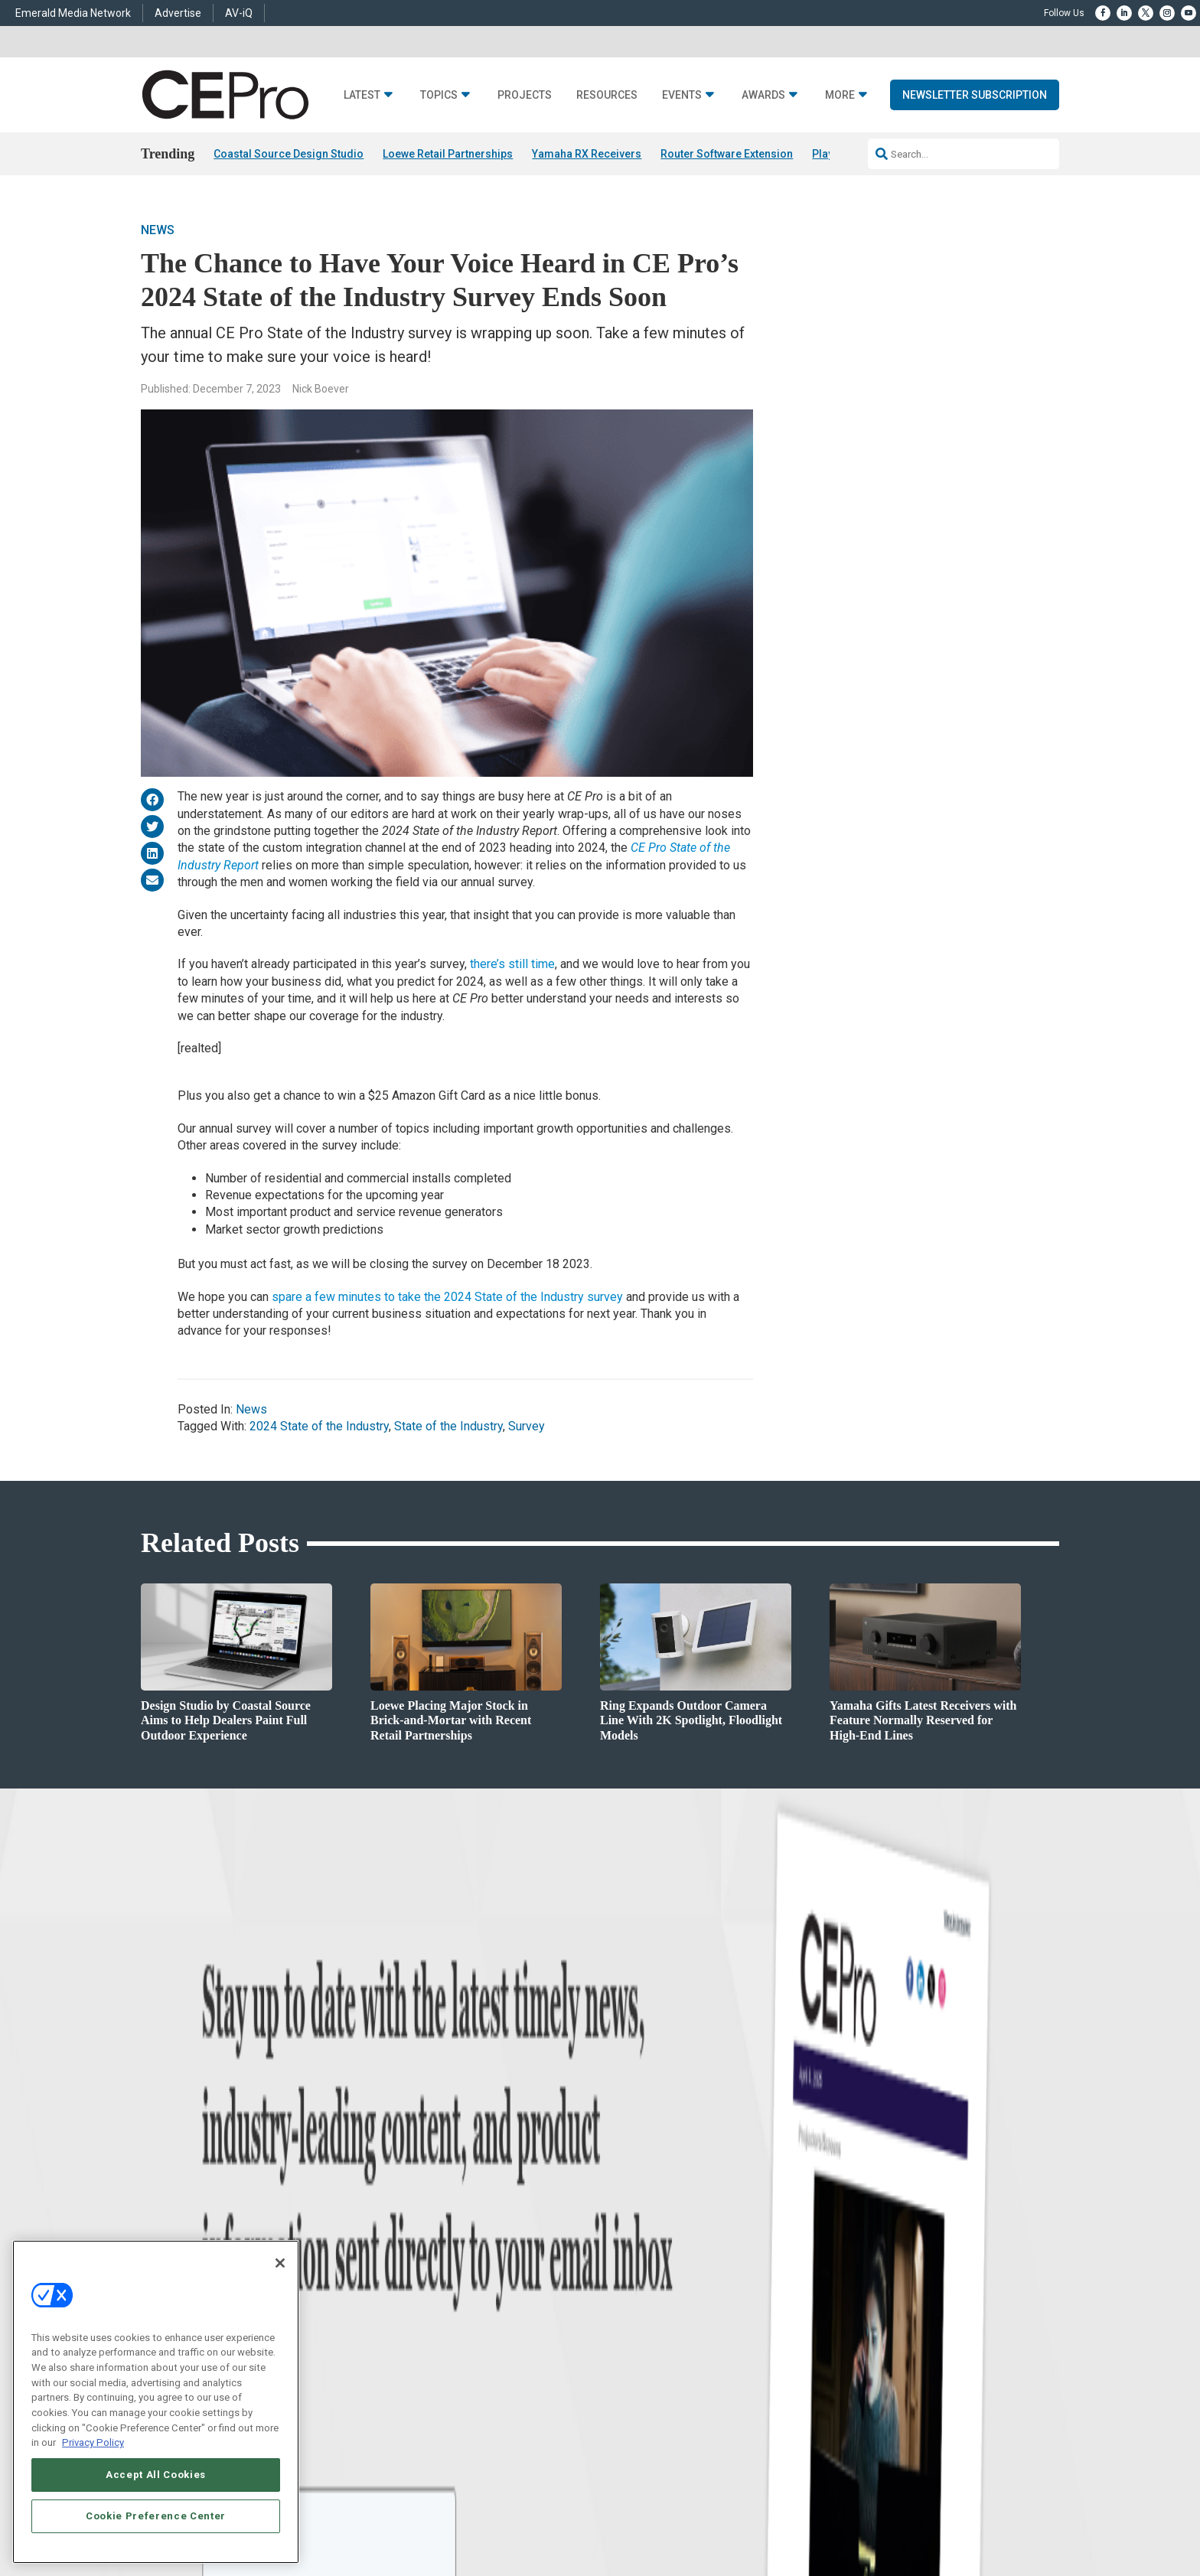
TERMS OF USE (942, 2443)
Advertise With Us (636, 2189)
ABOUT (397, 2443)
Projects (524, 95)
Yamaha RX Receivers (586, 154)
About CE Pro (627, 2208)
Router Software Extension (726, 154)
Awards (763, 95)
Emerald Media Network (73, 13)
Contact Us (818, 2320)
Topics (439, 95)
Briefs (220, 2208)
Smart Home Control (445, 2227)
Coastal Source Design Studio (289, 154)
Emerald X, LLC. (946, 2420)
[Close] (280, 2263)
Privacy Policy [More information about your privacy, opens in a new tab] (93, 2442)
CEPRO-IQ (620, 2266)
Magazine (619, 2227)
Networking (427, 2189)
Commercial (428, 2208)
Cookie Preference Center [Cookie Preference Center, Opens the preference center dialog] (156, 2516)
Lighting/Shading (439, 2266)
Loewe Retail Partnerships (448, 154)
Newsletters (623, 2247)
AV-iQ (239, 13)
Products (226, 2227)
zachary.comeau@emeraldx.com (860, 2240)
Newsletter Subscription (974, 95)
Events (682, 95)
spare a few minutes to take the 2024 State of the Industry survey (447, 1297)
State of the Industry (448, 1426)
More (840, 95)
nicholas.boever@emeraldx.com (859, 2298)
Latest (362, 95)
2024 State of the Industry (319, 1426)
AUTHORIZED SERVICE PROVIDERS (542, 2443)
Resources (607, 95)
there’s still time (512, 964)
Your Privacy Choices (826, 2443)
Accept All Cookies (156, 2474)
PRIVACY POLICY (1016, 2443)
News (157, 230)
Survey (526, 1426)
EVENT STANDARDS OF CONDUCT (695, 2443)
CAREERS (440, 2443)
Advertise (178, 13)
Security (420, 2285)
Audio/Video (428, 2247)
